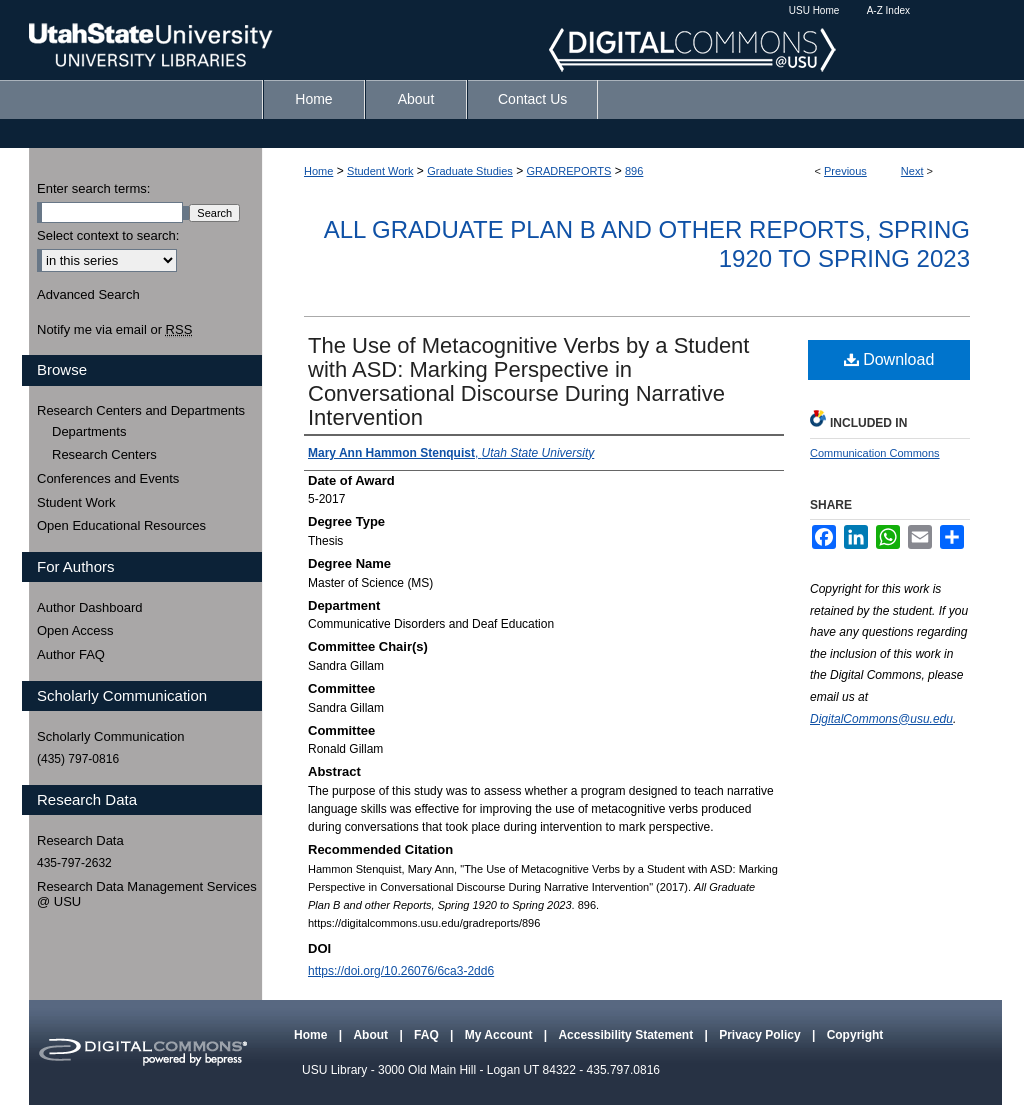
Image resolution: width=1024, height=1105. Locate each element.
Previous (845, 171)
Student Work (380, 171)
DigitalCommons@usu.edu (881, 719)
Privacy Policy (761, 1035)
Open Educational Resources (121, 525)
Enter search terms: (93, 188)
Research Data (80, 840)
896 (634, 171)
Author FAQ (71, 654)
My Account (500, 1035)
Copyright (855, 1035)
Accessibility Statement (627, 1035)
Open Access (75, 630)
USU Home (814, 10)
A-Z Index (888, 10)
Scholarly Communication (110, 736)
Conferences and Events (108, 478)
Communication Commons (875, 453)
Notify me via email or (114, 330)
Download (889, 359)
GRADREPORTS (569, 171)
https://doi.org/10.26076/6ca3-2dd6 (401, 971)
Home (318, 171)
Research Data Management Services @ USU (147, 894)
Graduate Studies (470, 171)
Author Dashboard (90, 607)
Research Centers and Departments (141, 410)
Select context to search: (108, 235)
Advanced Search (88, 294)
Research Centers (104, 454)
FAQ (428, 1035)
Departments (89, 431)
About (372, 1035)
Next (912, 171)
